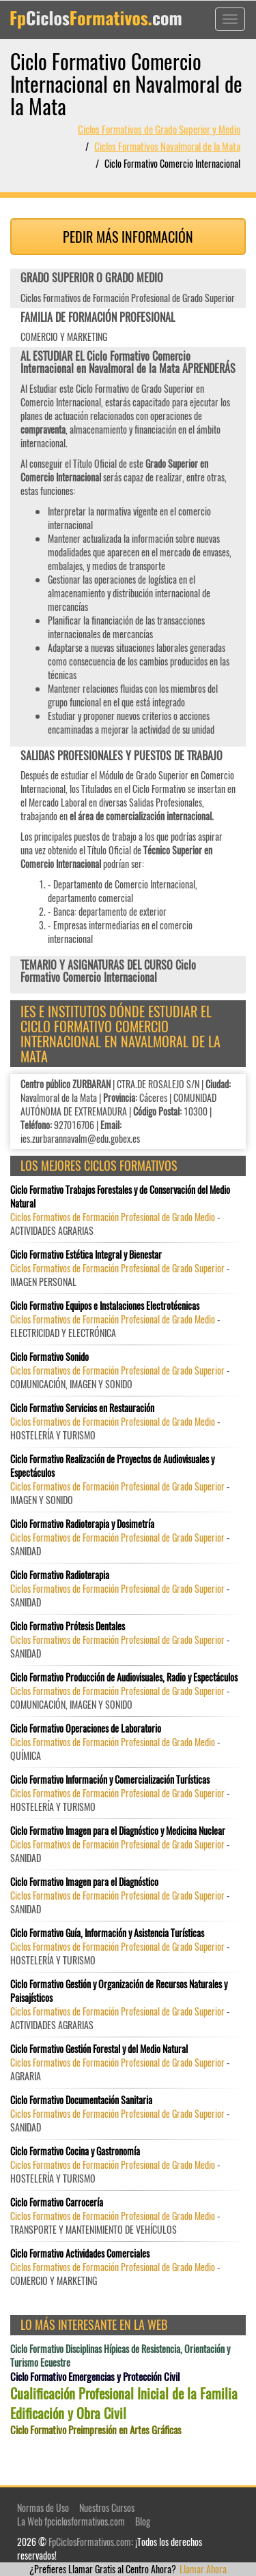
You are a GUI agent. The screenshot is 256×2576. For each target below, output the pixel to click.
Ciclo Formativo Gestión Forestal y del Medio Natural (99, 2049)
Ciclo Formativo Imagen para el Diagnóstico (84, 1882)
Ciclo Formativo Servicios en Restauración (82, 1408)
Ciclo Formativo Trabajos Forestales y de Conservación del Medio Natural (120, 1196)
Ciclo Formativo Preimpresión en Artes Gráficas (96, 2430)
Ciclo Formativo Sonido (49, 1357)
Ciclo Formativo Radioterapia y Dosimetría (82, 1524)
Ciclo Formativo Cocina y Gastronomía (75, 2151)
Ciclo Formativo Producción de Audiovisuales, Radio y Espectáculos (124, 1677)
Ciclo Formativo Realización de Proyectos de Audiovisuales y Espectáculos (112, 1466)
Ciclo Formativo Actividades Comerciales (80, 2253)
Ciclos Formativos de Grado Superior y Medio (159, 128)
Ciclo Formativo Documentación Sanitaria (81, 2100)
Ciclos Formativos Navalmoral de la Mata (167, 145)
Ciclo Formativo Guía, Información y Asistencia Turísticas (107, 1933)
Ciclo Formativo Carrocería (56, 2202)
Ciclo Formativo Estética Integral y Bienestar (86, 1254)
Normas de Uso (43, 2507)
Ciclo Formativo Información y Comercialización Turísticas (110, 1779)
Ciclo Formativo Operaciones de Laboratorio (85, 1728)
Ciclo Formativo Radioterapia (59, 1575)
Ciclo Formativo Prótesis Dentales (67, 1626)
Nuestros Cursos (106, 2507)
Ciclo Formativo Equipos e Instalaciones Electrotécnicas (104, 1306)
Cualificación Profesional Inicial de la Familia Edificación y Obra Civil (124, 2403)
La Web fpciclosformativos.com (71, 2521)
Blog (142, 2521)
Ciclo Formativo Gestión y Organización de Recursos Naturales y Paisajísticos (118, 1991)
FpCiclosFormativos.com (89, 2541)
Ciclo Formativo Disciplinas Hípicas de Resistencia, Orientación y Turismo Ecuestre (120, 2355)
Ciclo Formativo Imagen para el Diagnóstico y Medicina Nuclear (117, 1831)
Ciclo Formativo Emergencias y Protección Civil (95, 2376)
